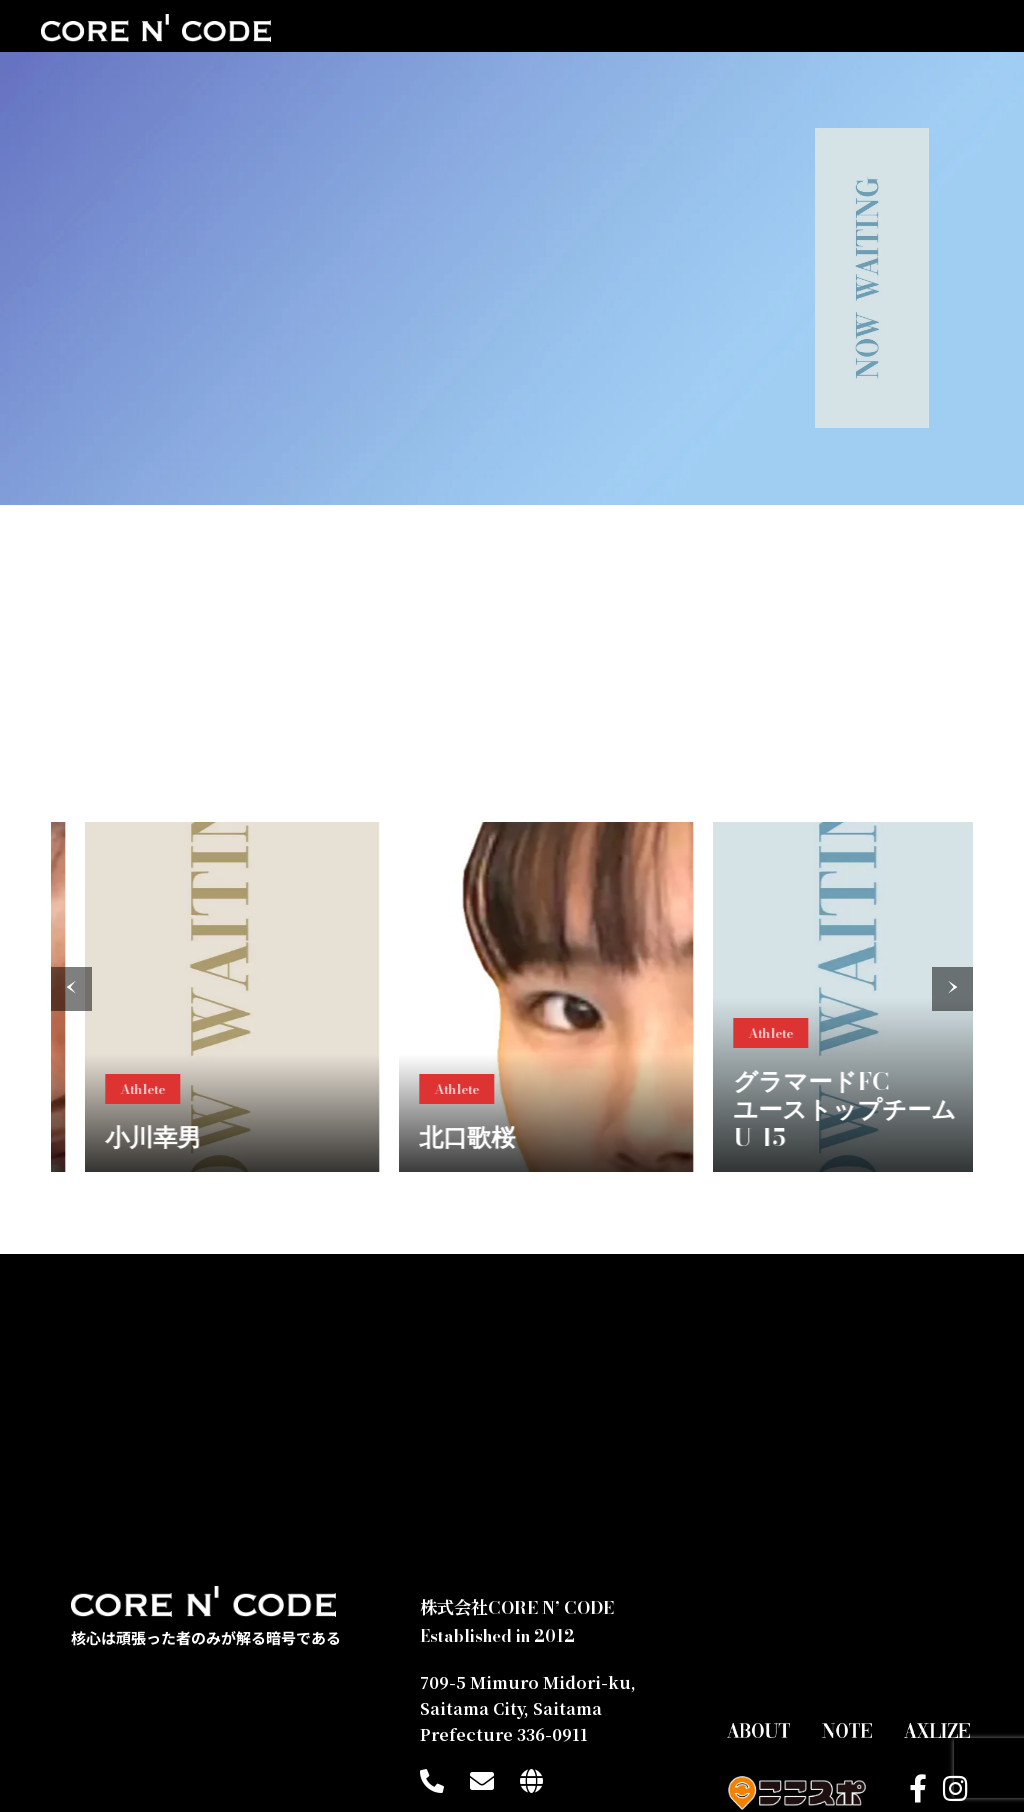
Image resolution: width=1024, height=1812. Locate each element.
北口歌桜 (549, 1134)
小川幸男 (235, 1134)
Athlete (224, 1086)
